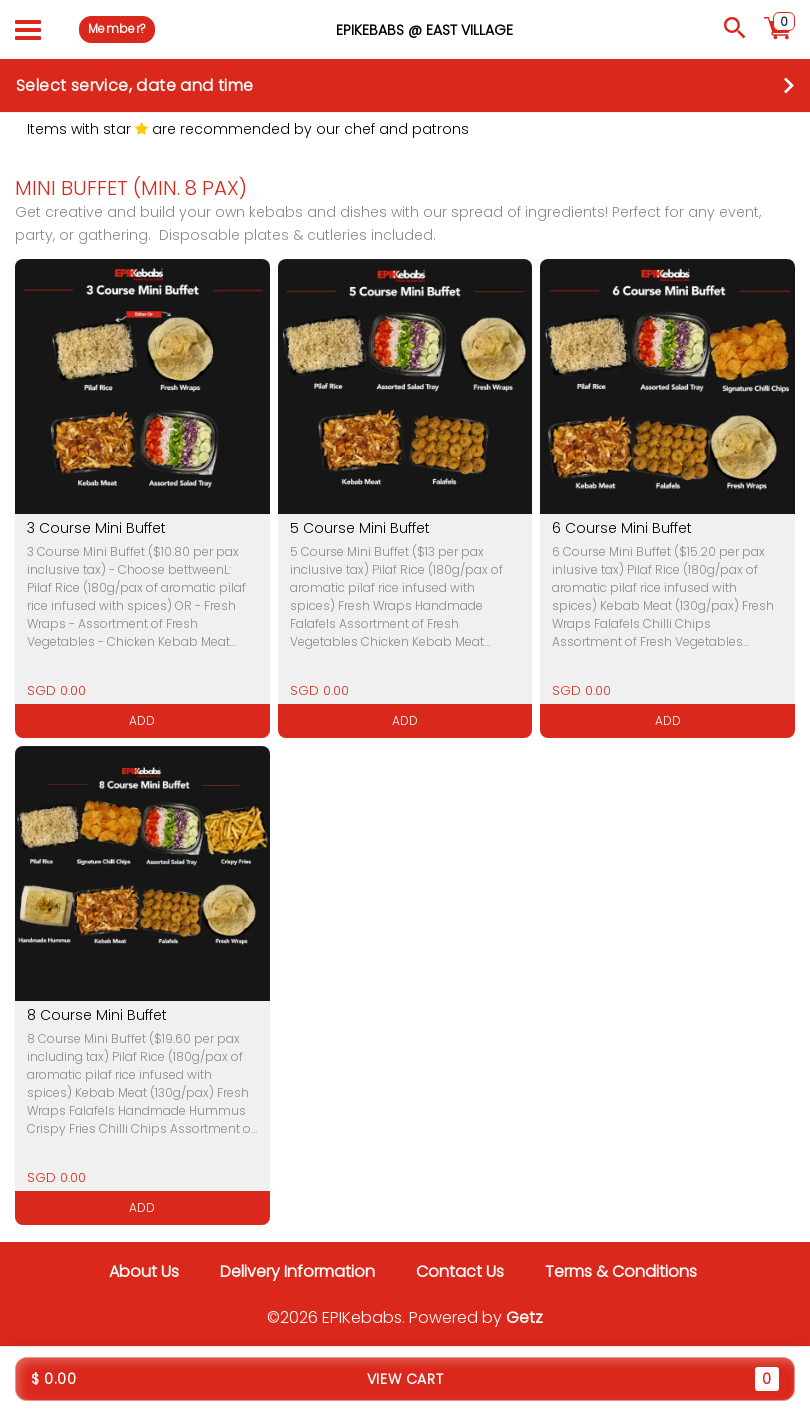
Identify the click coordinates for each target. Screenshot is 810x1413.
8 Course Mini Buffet (97, 1015)
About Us (144, 1271)
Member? (117, 28)
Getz (524, 1317)
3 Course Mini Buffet (96, 528)
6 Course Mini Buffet (622, 528)
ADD (142, 720)
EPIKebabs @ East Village (424, 29)
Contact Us (460, 1271)
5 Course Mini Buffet (360, 528)
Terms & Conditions (621, 1271)
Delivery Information (297, 1271)
